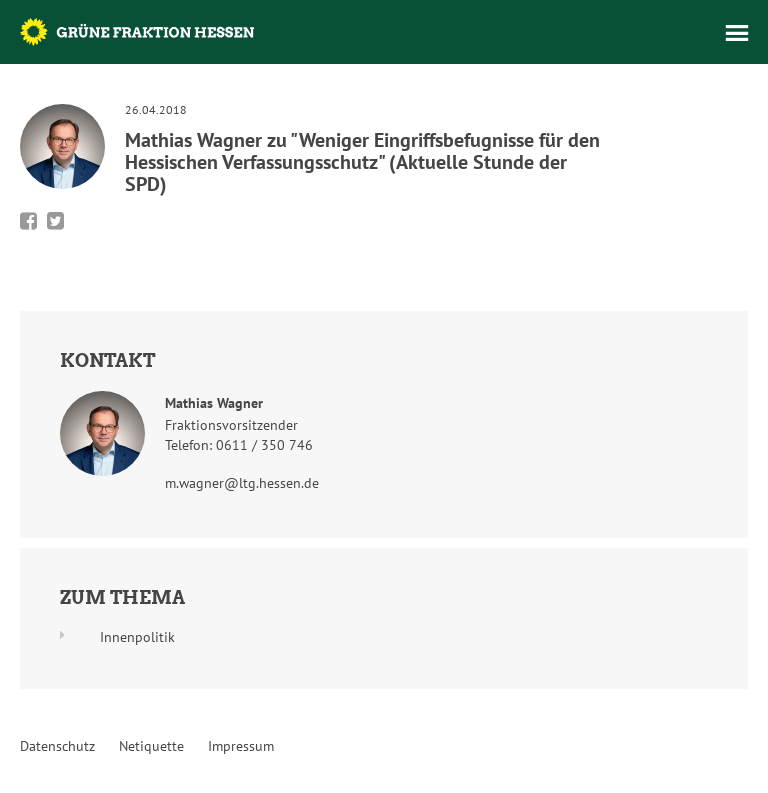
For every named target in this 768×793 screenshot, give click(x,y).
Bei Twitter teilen (55, 221)
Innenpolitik (137, 637)
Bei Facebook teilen (28, 221)
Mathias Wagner (214, 403)
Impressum (241, 746)
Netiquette (151, 746)
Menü (737, 33)
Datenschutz (57, 746)
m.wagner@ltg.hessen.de (242, 483)
